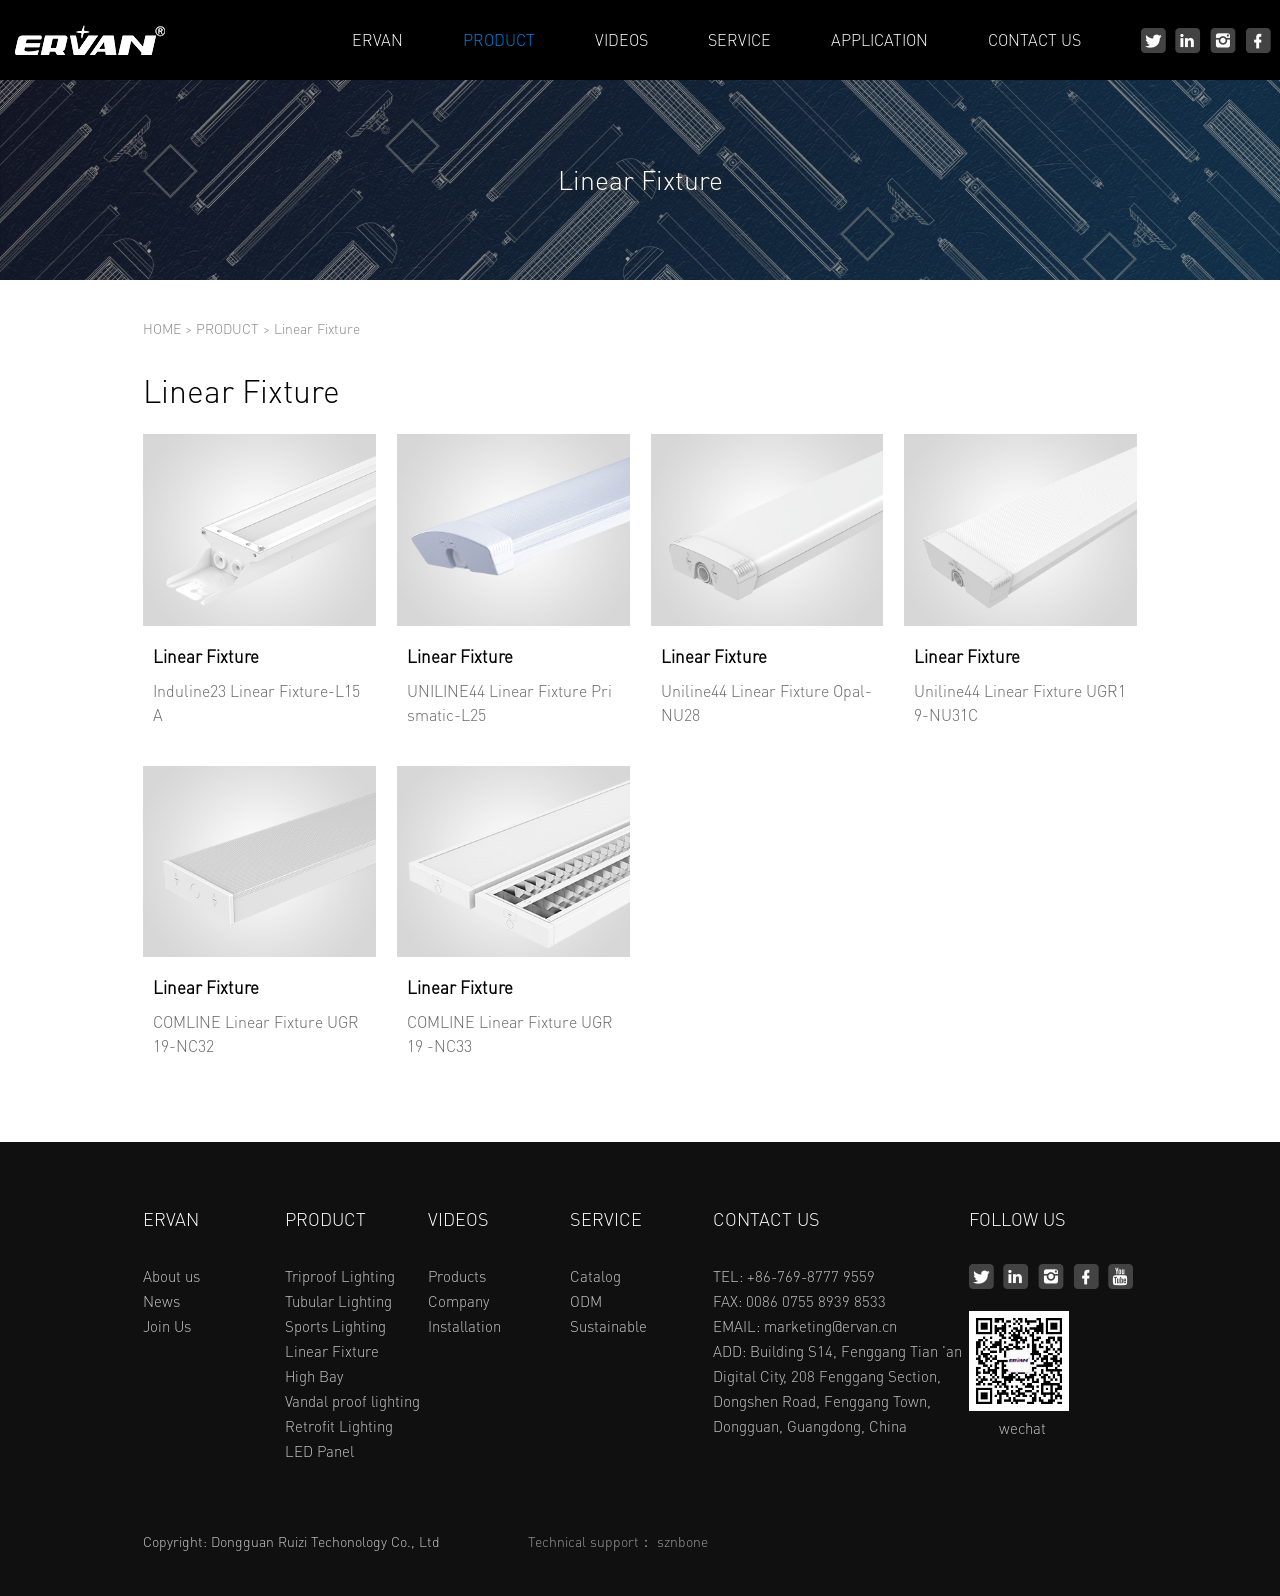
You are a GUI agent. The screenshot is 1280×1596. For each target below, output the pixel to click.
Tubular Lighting (338, 1301)
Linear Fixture (317, 328)
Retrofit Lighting (339, 1426)
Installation (464, 1326)
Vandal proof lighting (352, 1401)
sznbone (682, 1541)
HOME (162, 328)
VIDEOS (621, 39)
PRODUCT (499, 39)
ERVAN (377, 39)
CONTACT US (1034, 39)
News (161, 1301)
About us (171, 1276)
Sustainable (608, 1326)
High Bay (314, 1376)
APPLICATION (879, 39)
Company (458, 1301)
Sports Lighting (335, 1326)
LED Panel (319, 1451)
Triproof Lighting (340, 1276)
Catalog (595, 1276)
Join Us (167, 1326)
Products (457, 1276)
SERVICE (739, 39)
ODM (586, 1301)
